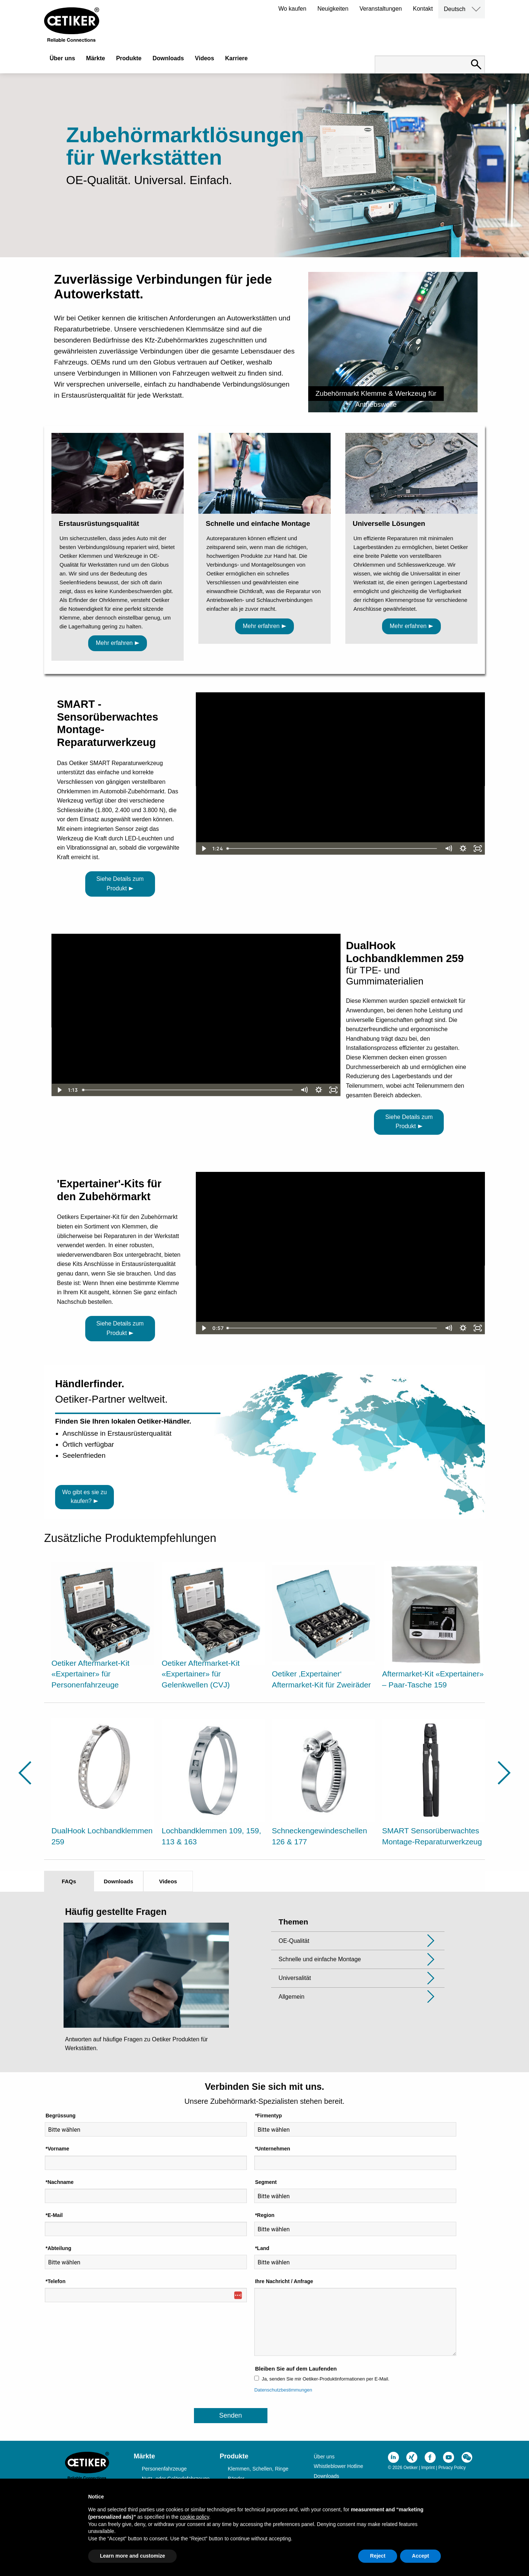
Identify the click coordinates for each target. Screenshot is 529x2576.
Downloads (168, 58)
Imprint (428, 2467)
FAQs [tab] (69, 1881)
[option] (102, 1627)
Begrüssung (61, 2115)
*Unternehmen (272, 2149)
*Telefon (55, 2281)
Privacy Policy (452, 2467)
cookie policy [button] (194, 2517)
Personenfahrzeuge (164, 2469)
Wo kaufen (292, 9)
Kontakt (423, 9)
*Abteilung (58, 2248)
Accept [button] (420, 2556)
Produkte (128, 58)
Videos (204, 58)
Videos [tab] (168, 1881)
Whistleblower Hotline (338, 2466)
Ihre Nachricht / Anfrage (284, 2281)
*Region (264, 2215)
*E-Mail (54, 2215)
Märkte (95, 58)
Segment (266, 2182)
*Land (262, 2248)
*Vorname (57, 2149)
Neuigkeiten (333, 9)
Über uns (62, 58)
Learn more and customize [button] (132, 2556)
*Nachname (59, 2182)
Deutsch (454, 9)
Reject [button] (377, 2556)
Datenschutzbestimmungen (283, 2390)
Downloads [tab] (118, 1881)
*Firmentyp (268, 2115)
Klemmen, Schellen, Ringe (258, 2469)
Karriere (236, 58)
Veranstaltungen (380, 9)
